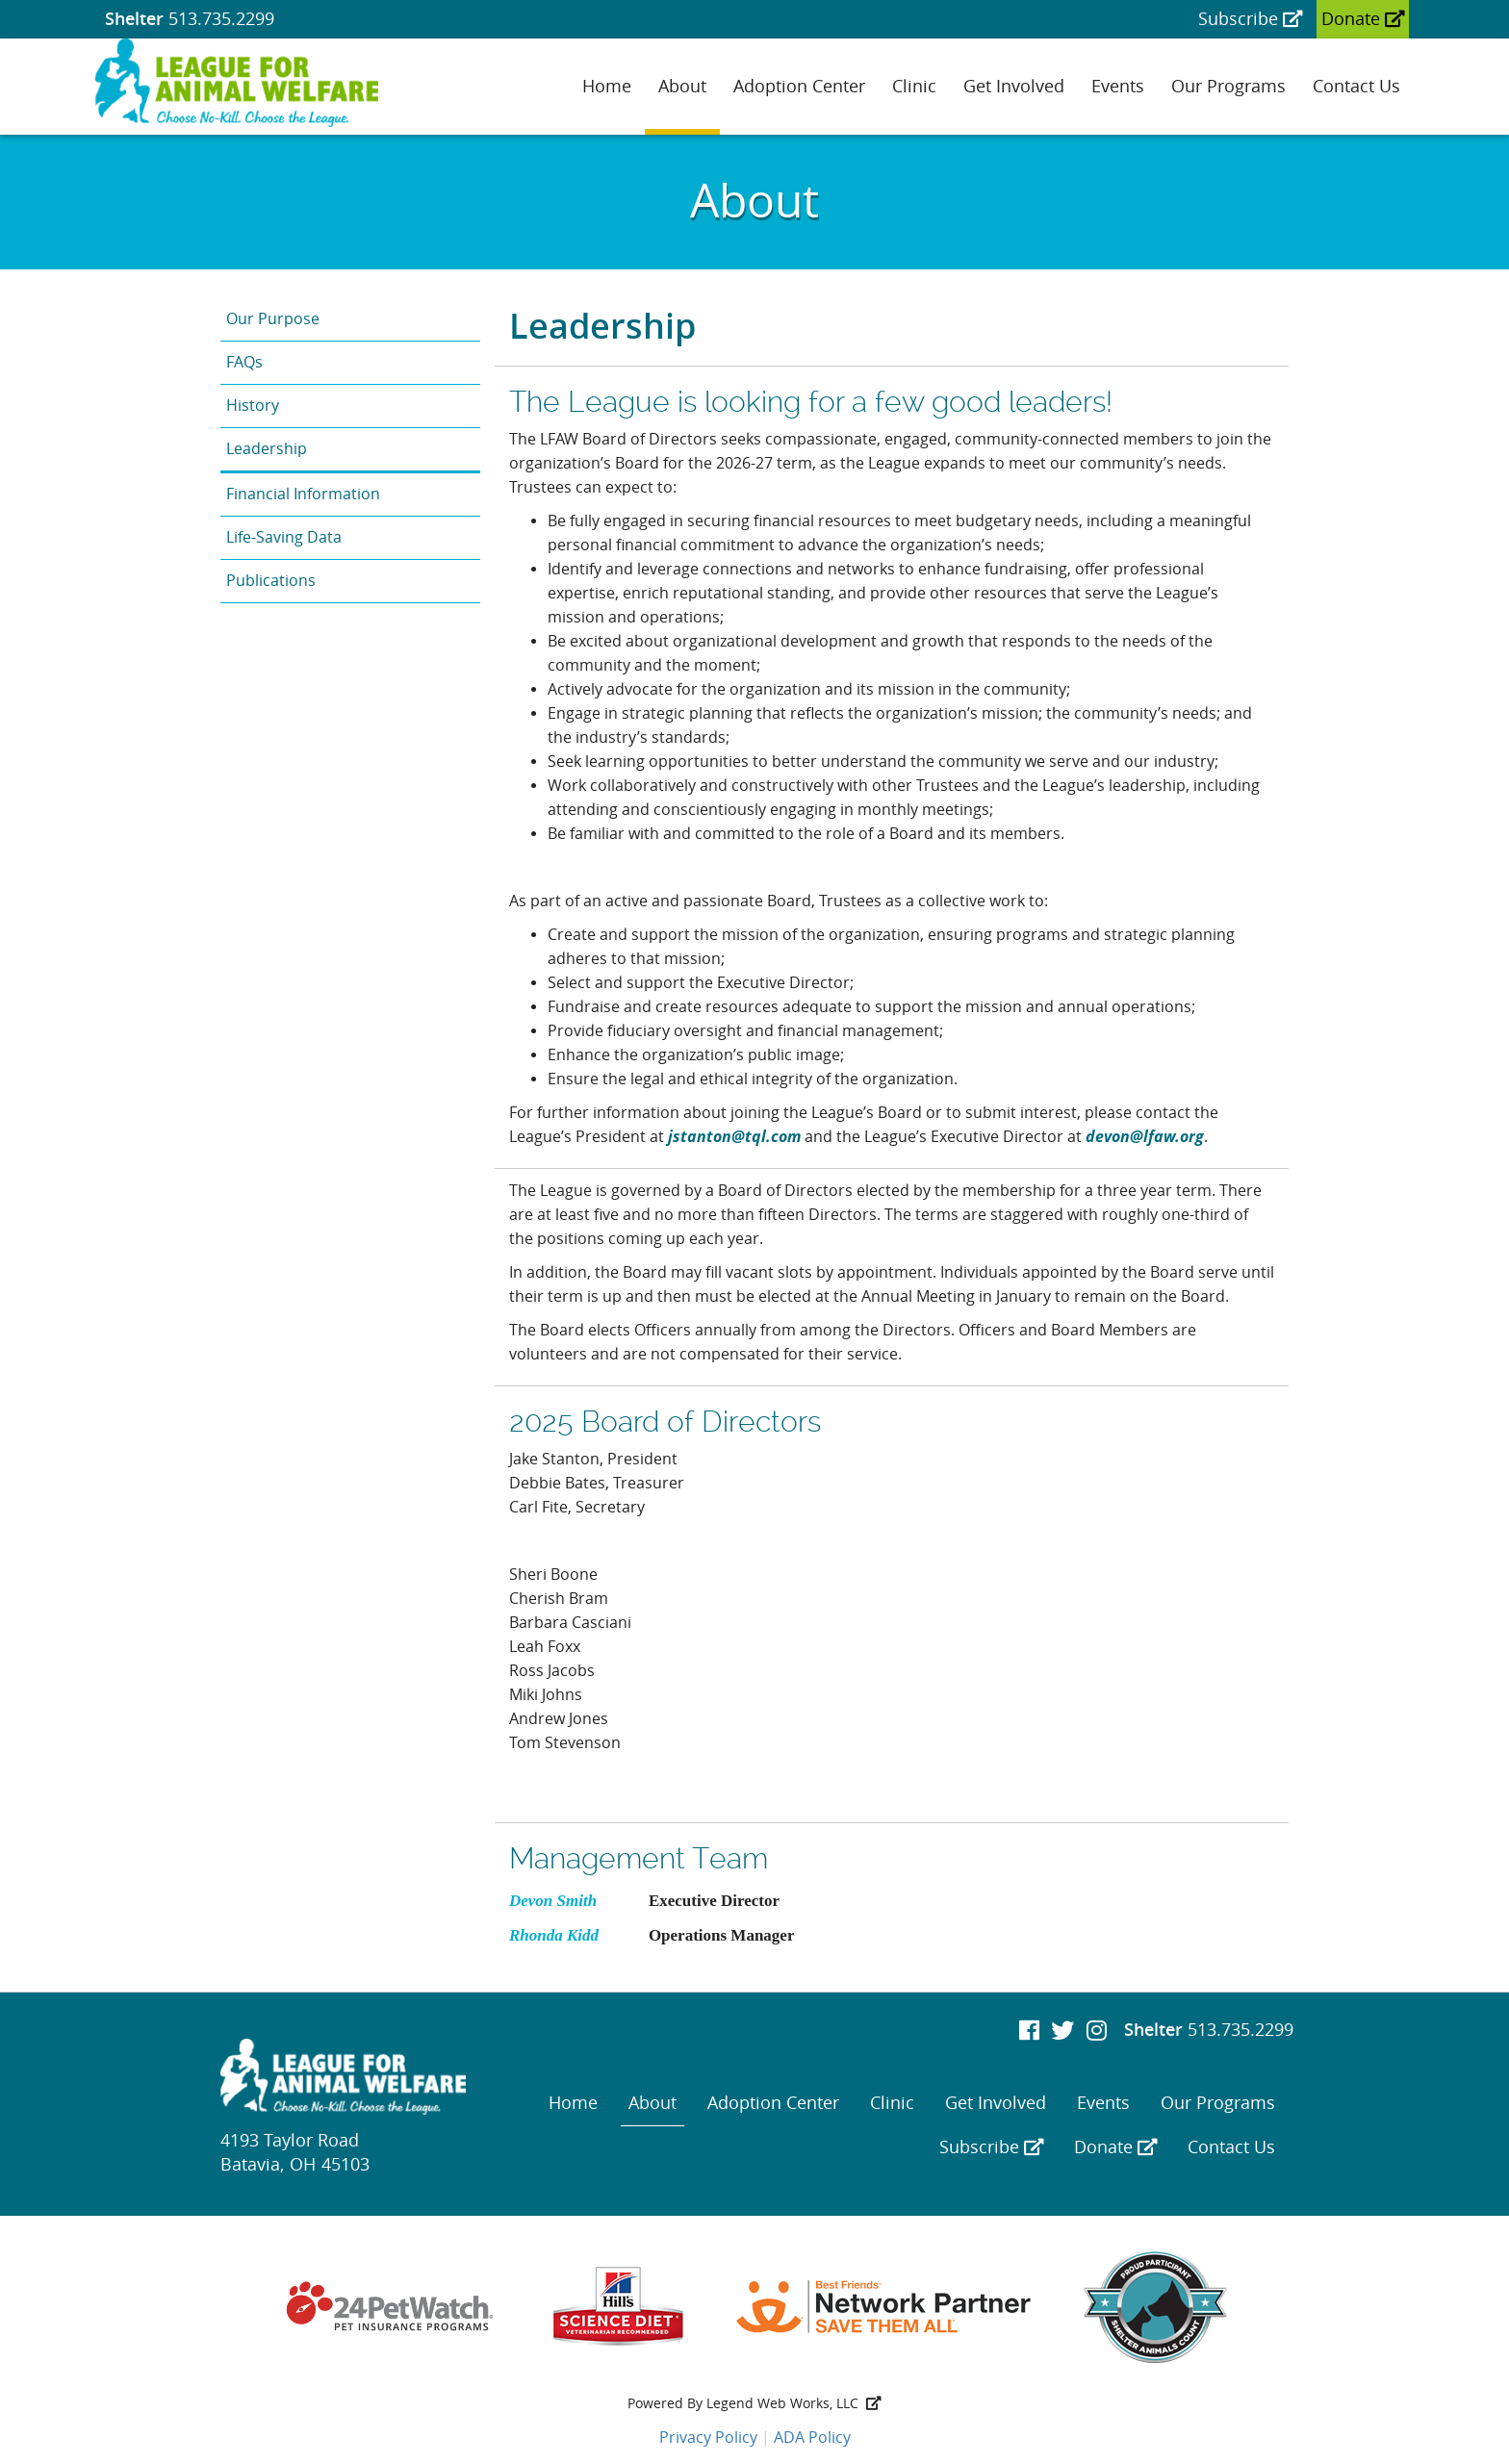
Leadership (266, 449)
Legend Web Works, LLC (794, 2404)
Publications (271, 581)
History (252, 405)
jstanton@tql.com (734, 1136)
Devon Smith (553, 1901)
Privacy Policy (708, 2437)
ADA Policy (812, 2437)
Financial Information (303, 494)
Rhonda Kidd (554, 1935)
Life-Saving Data (284, 537)
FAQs (244, 362)
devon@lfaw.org (1145, 1136)
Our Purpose (273, 319)
